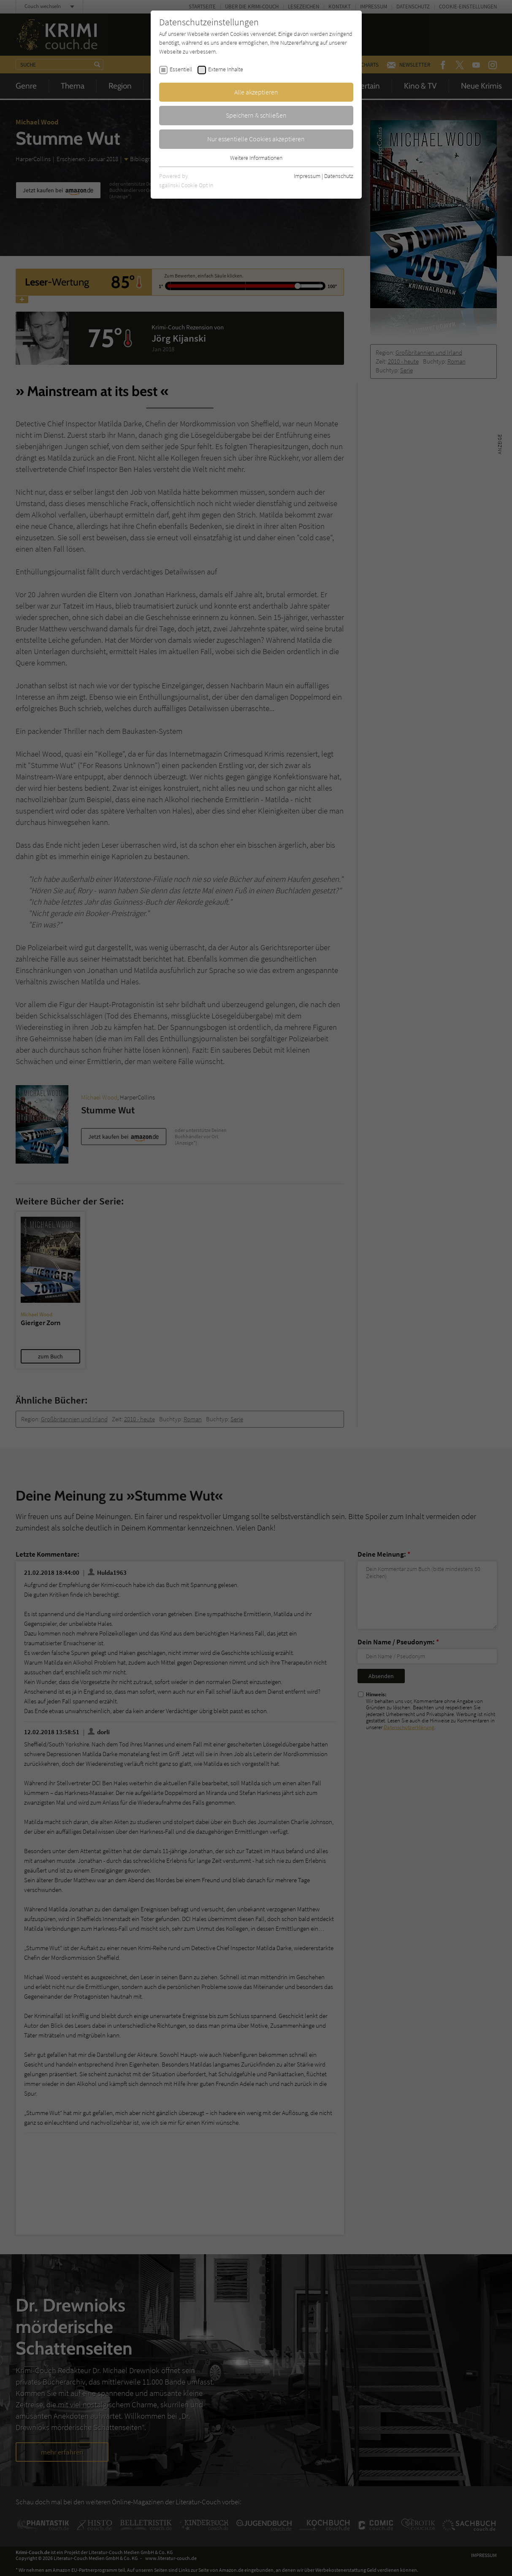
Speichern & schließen (256, 115)
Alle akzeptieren (256, 92)
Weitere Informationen (256, 158)
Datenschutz (338, 176)
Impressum (307, 176)
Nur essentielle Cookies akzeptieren (256, 139)
